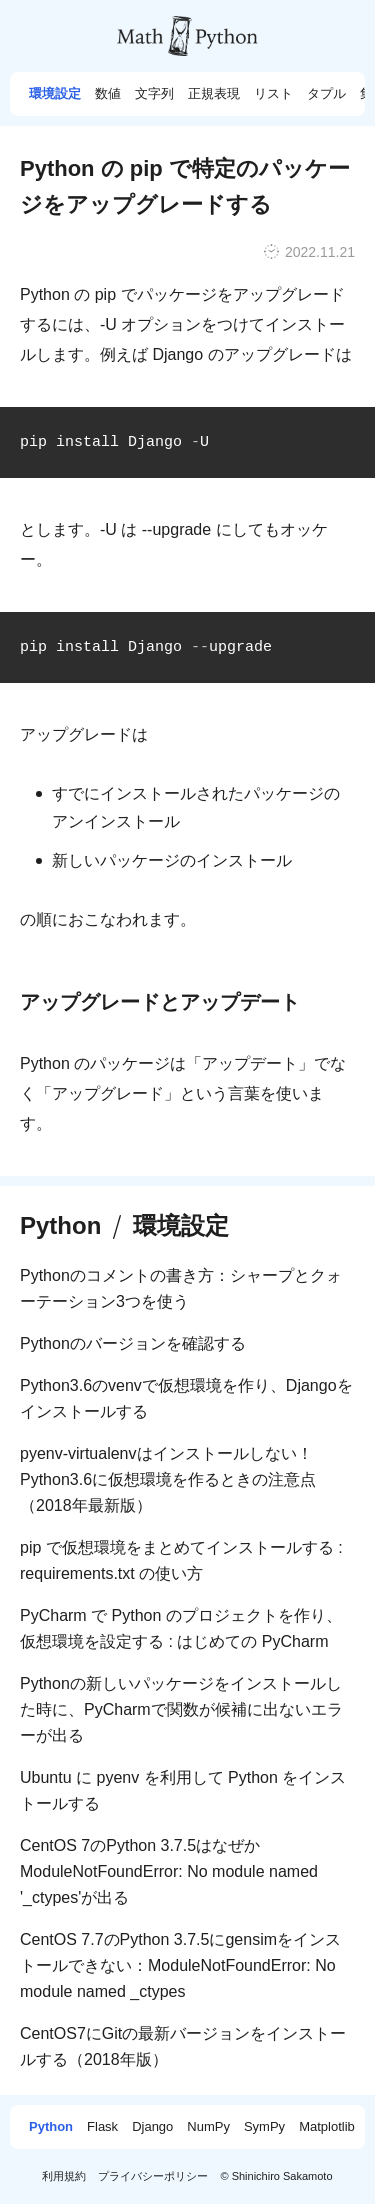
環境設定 (55, 94)
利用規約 (64, 2176)
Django (152, 2127)
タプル (326, 94)
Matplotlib (327, 2127)
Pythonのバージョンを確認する (133, 1343)
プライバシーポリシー (153, 2176)
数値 (108, 94)
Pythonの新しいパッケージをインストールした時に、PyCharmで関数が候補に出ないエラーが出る (181, 1709)
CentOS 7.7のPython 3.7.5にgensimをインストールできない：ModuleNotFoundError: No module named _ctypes (180, 1965)
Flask (102, 2127)
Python (60, 1226)
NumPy (208, 2127)
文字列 (154, 94)
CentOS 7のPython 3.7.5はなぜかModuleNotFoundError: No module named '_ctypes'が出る (169, 1871)
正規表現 (214, 94)
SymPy (264, 2127)
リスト (273, 94)
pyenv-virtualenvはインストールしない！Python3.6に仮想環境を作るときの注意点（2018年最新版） (168, 1479)
